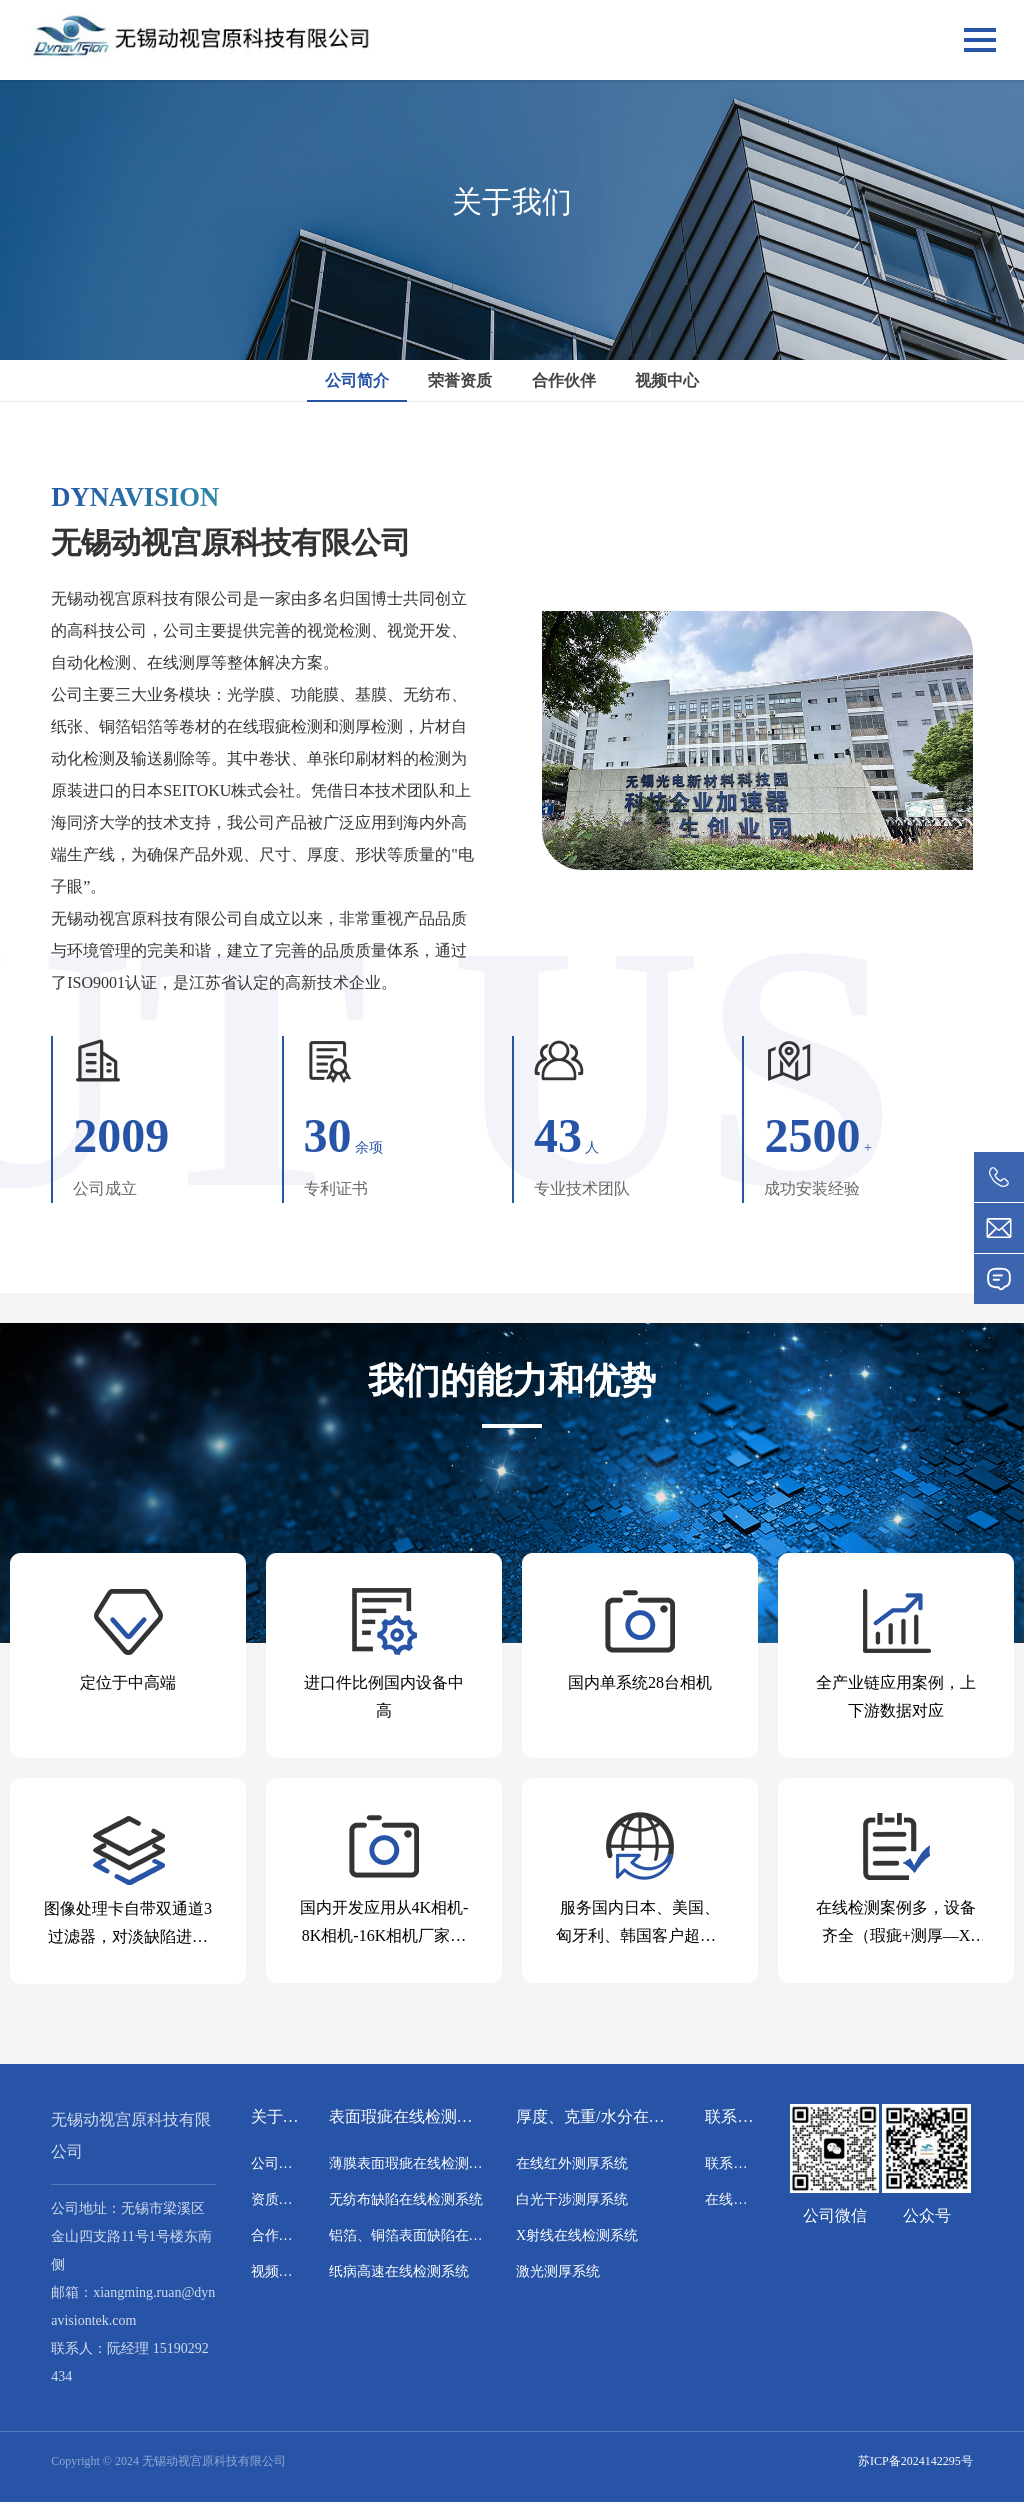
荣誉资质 (460, 380)
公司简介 (357, 380)
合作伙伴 (564, 380)
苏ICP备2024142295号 (915, 2461)
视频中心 (667, 380)
